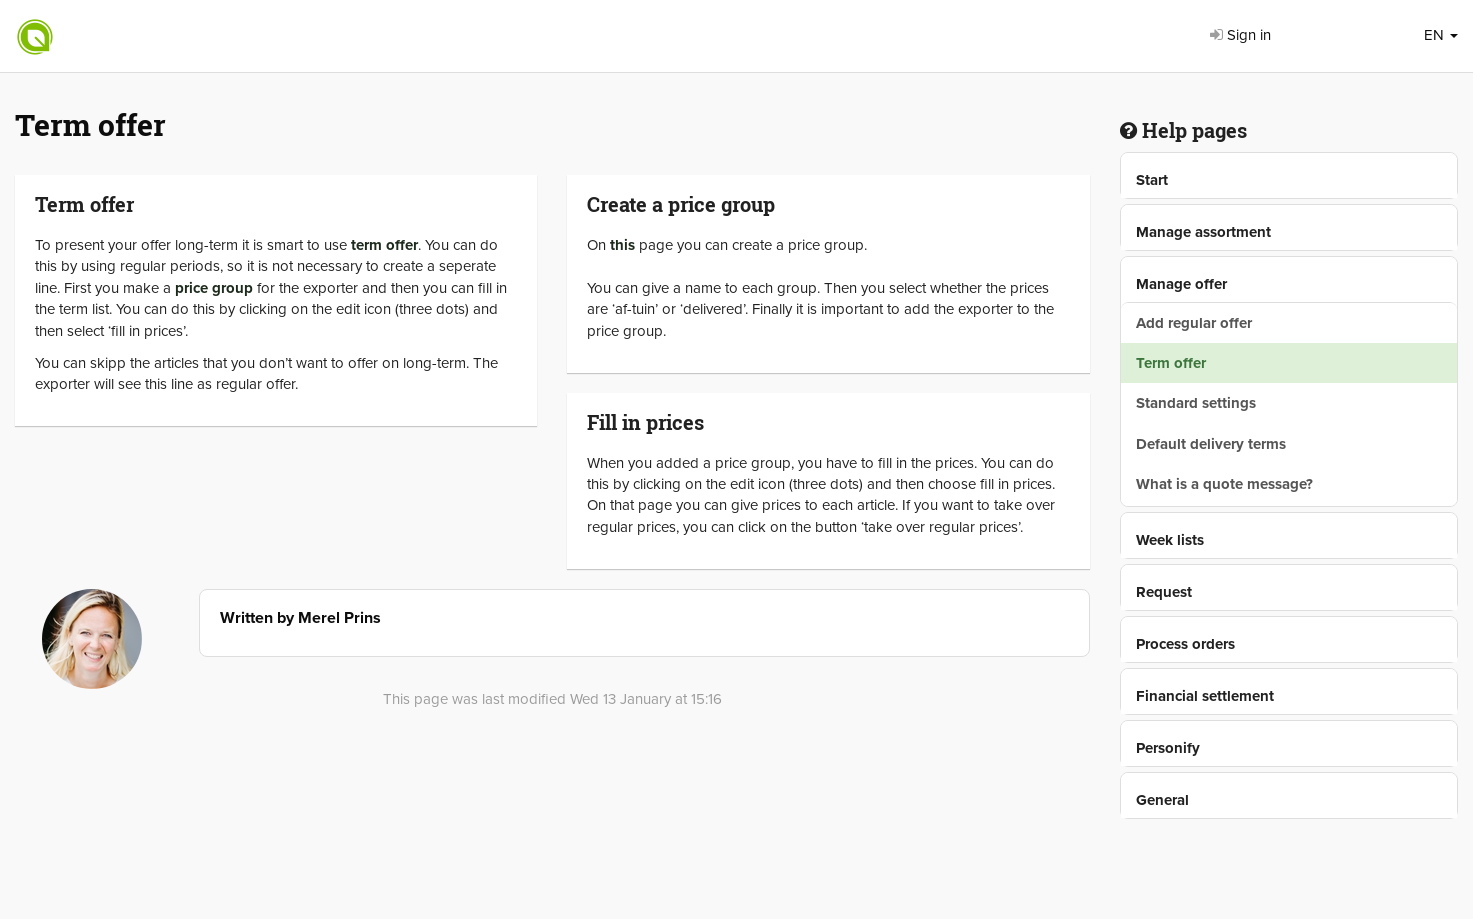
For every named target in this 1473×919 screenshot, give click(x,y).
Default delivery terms (1211, 444)
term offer (384, 245)
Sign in (1240, 35)
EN (1441, 35)
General (1162, 800)
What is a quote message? (1224, 484)
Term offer (1171, 363)
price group (214, 288)
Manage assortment (1203, 232)
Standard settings (1196, 403)
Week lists (1170, 540)
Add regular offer (1194, 323)
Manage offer (1181, 284)
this (622, 245)
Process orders (1185, 644)
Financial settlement (1205, 696)
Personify (1168, 748)
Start (1152, 180)
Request (1164, 592)
